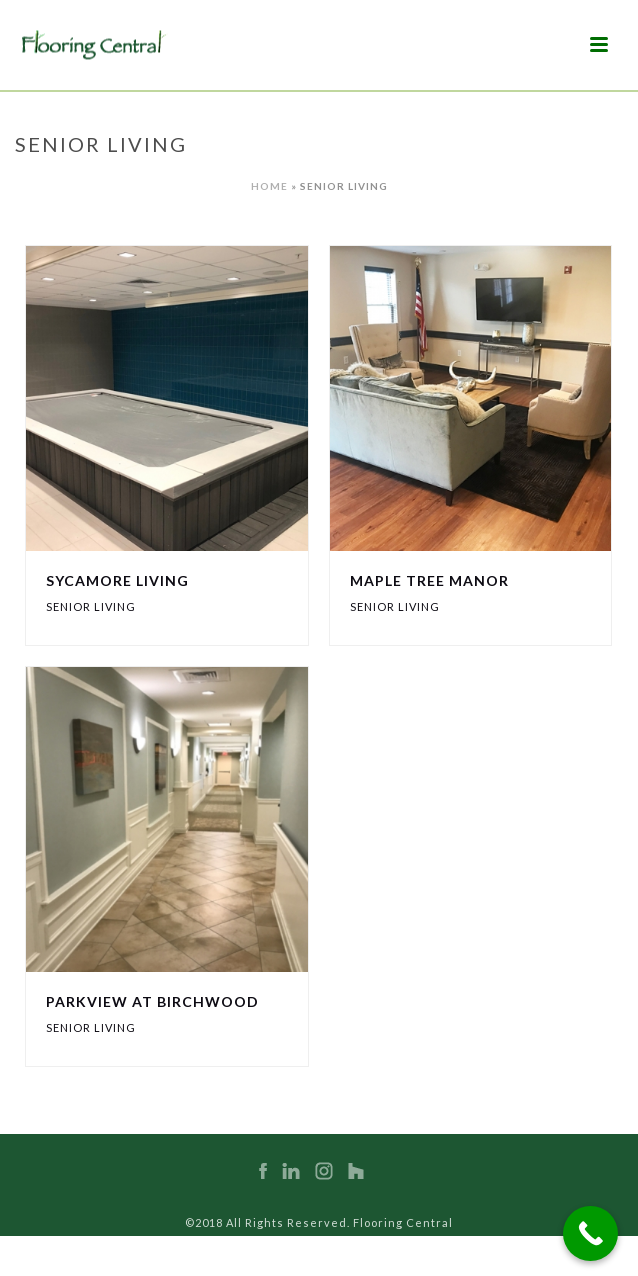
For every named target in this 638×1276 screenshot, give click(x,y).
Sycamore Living (117, 580)
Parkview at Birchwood (152, 1001)
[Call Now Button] (590, 1233)
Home (269, 186)
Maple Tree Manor (429, 580)
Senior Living (91, 606)
